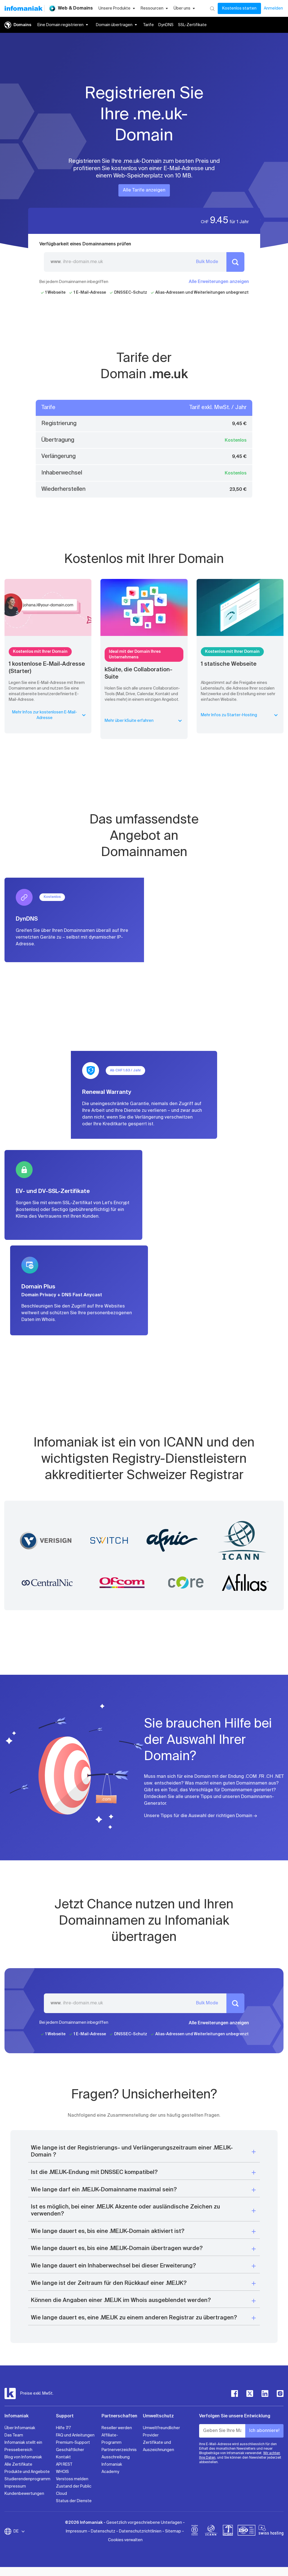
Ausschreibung (116, 2457)
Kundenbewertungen (24, 2494)
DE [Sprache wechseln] (19, 2531)
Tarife (148, 25)
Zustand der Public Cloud (73, 2490)
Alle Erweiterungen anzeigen (219, 282)
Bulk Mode (207, 262)
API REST (64, 2465)
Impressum (15, 2486)
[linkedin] (265, 2393)
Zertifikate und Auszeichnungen (158, 2446)
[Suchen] (212, 8)
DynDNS (166, 25)
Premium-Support (73, 2443)
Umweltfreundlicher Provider (161, 2431)
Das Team (13, 2435)
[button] (144, 2151)
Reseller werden (117, 2428)
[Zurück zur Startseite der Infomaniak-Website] (23, 8)
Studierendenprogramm (27, 2479)
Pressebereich (18, 2450)
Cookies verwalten (125, 2540)
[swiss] (228, 2531)
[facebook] (234, 2393)
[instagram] (280, 2393)
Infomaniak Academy (112, 2468)
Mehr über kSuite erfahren (144, 720)
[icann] (211, 2531)
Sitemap (173, 2531)
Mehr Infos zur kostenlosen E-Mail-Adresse (49, 715)
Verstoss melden (72, 2479)
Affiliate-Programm (112, 2439)
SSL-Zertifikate (192, 25)
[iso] (246, 2531)
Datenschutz (103, 2531)
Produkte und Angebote (27, 2472)
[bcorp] (194, 2531)
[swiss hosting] (271, 2531)
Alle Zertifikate (18, 2465)
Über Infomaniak (19, 2428)
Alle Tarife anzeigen (144, 190)
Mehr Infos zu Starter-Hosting (240, 715)
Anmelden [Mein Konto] (273, 8)
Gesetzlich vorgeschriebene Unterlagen (144, 2523)
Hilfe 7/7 (63, 2428)
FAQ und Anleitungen (75, 2435)
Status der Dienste (74, 2501)
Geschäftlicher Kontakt (70, 2453)
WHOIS (62, 2472)
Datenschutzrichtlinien (140, 2531)
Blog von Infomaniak (23, 2457)
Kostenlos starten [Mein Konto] (239, 8)
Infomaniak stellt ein (23, 2443)
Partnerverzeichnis (119, 2450)
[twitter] (249, 2393)
